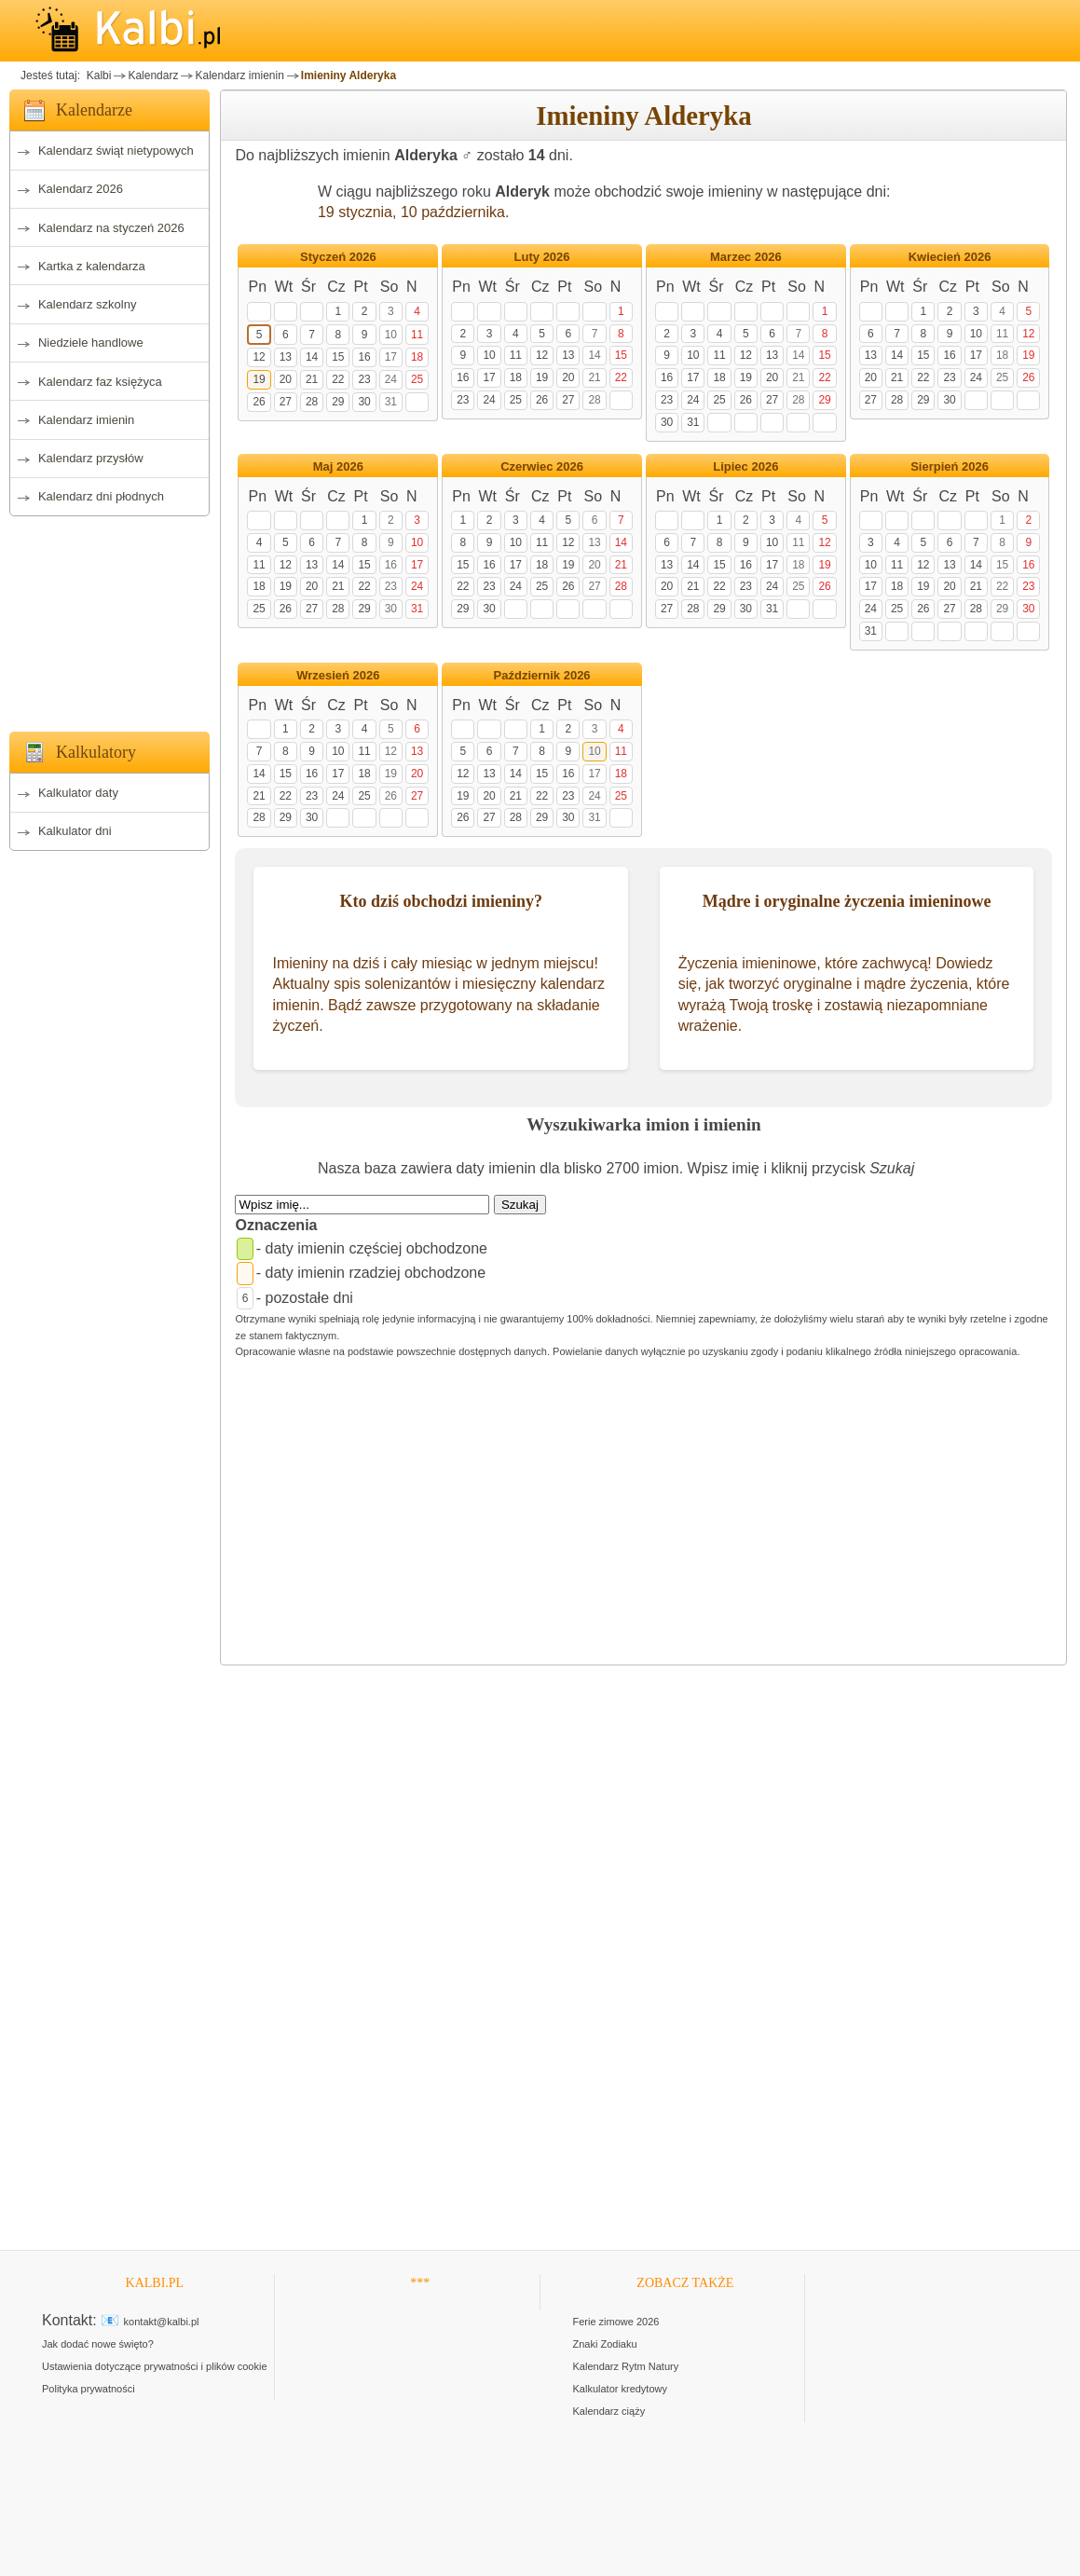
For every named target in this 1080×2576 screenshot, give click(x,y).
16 (364, 356)
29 (338, 401)
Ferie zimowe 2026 (616, 2321)
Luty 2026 (542, 257)
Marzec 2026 (746, 257)
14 (312, 356)
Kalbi (97, 75)
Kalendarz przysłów (91, 458)
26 (259, 401)
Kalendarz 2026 (80, 189)
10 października (453, 212)
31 (391, 401)
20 (286, 379)
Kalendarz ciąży (609, 2411)
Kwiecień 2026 (950, 257)
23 (364, 379)
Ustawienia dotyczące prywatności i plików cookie (154, 2366)
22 (338, 379)
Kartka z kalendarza (91, 266)
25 (417, 379)
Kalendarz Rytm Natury (626, 2366)
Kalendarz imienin (239, 75)
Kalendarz (153, 75)
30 (364, 401)
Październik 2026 (542, 675)
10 (391, 334)
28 (312, 401)
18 (417, 356)
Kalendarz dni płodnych (101, 496)
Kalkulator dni (75, 831)
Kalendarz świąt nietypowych (116, 151)
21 (312, 379)
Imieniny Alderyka (348, 75)
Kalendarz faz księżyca (100, 382)
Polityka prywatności (88, 2388)
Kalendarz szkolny (87, 304)
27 (286, 401)
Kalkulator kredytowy (620, 2388)
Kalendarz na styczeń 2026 (111, 228)
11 (417, 334)
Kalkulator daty (78, 793)
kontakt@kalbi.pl (161, 2321)
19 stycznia (355, 212)
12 (259, 356)
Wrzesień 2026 (337, 675)
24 (391, 379)
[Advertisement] (109, 619)
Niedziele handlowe (91, 342)
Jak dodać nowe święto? (98, 2344)
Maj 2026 (338, 466)
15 (338, 356)
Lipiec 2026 (745, 466)
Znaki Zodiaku (605, 2344)
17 (391, 356)
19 (259, 379)
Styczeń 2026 (338, 257)
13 (286, 356)
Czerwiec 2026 (541, 466)
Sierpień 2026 (949, 466)
